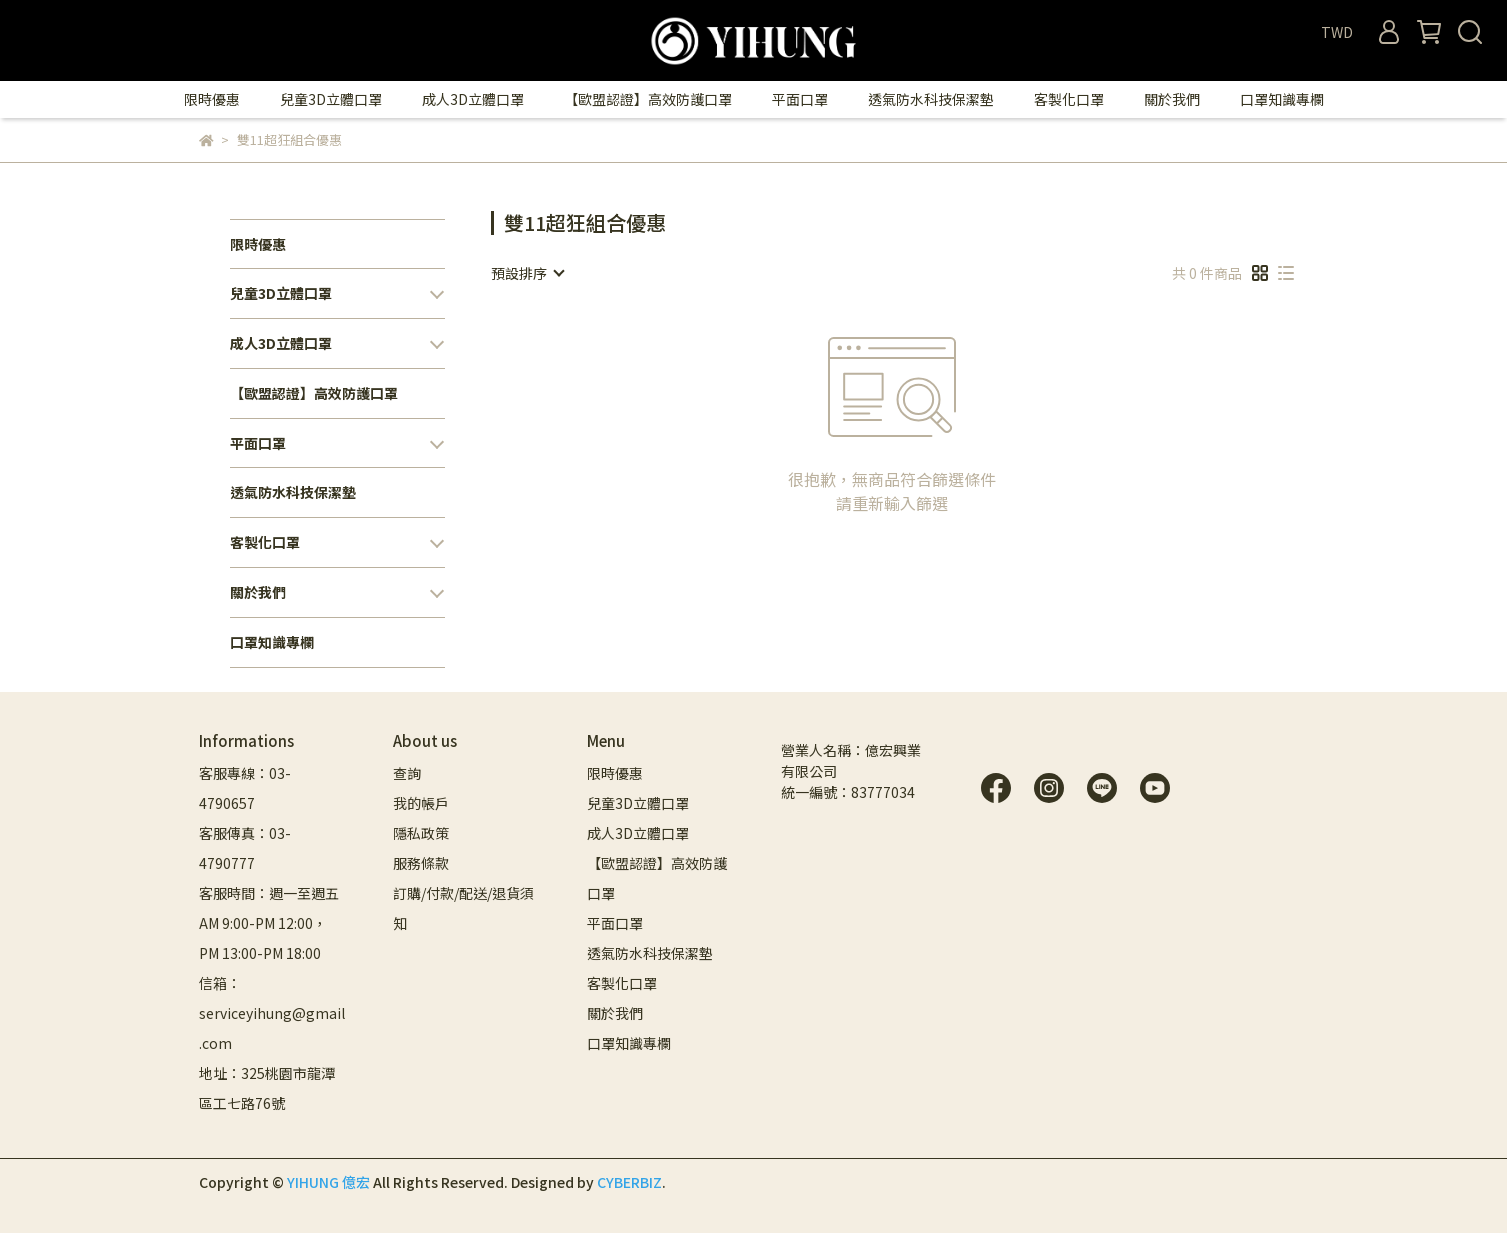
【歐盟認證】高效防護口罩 (648, 99)
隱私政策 (421, 833)
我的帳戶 (421, 803)
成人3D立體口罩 (473, 99)
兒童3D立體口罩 (331, 99)
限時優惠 (212, 99)
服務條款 (421, 863)
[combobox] (527, 273)
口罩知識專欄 (1282, 99)
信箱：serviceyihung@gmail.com (272, 1013)
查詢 (407, 773)
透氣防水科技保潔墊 (931, 99)
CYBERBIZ (629, 1182)
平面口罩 (800, 99)
